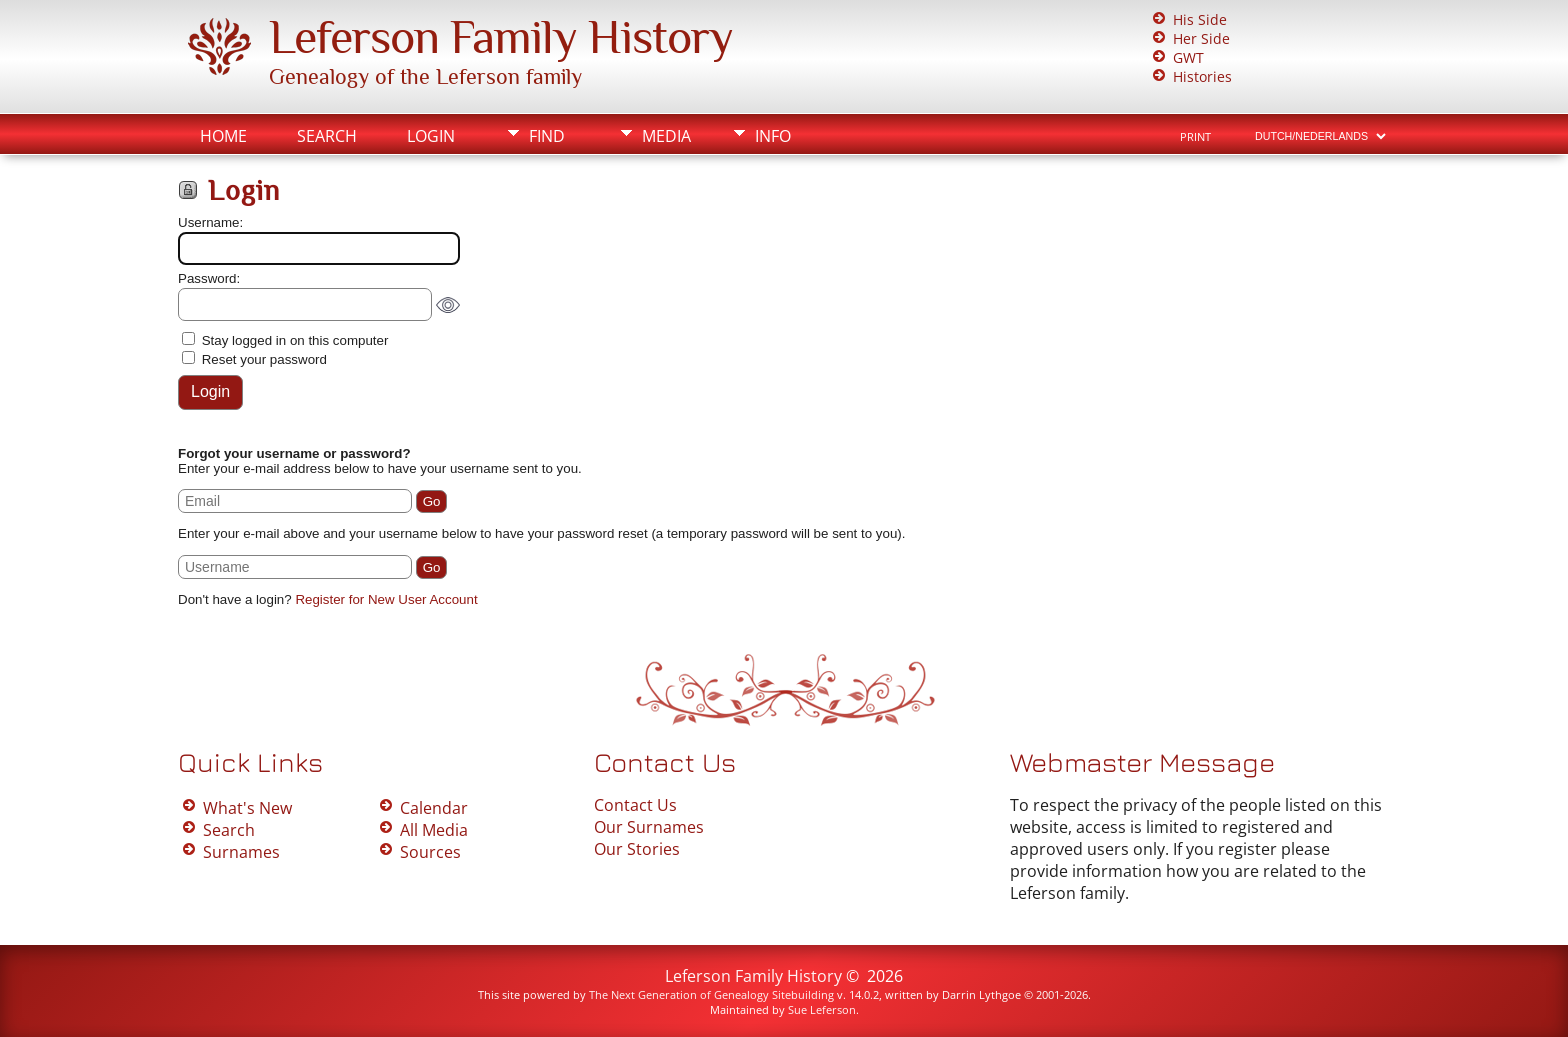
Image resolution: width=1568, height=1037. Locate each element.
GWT (1188, 57)
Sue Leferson (822, 1009)
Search (327, 136)
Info (773, 136)
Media (666, 136)
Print (1195, 137)
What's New (247, 808)
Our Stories (637, 849)
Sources (430, 852)
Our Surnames (649, 827)
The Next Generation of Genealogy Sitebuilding (711, 994)
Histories (1202, 76)
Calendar (434, 808)
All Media (434, 830)
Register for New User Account (386, 599)
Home (223, 136)
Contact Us (635, 805)
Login (431, 136)
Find (547, 136)
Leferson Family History (501, 37)
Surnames (241, 852)
